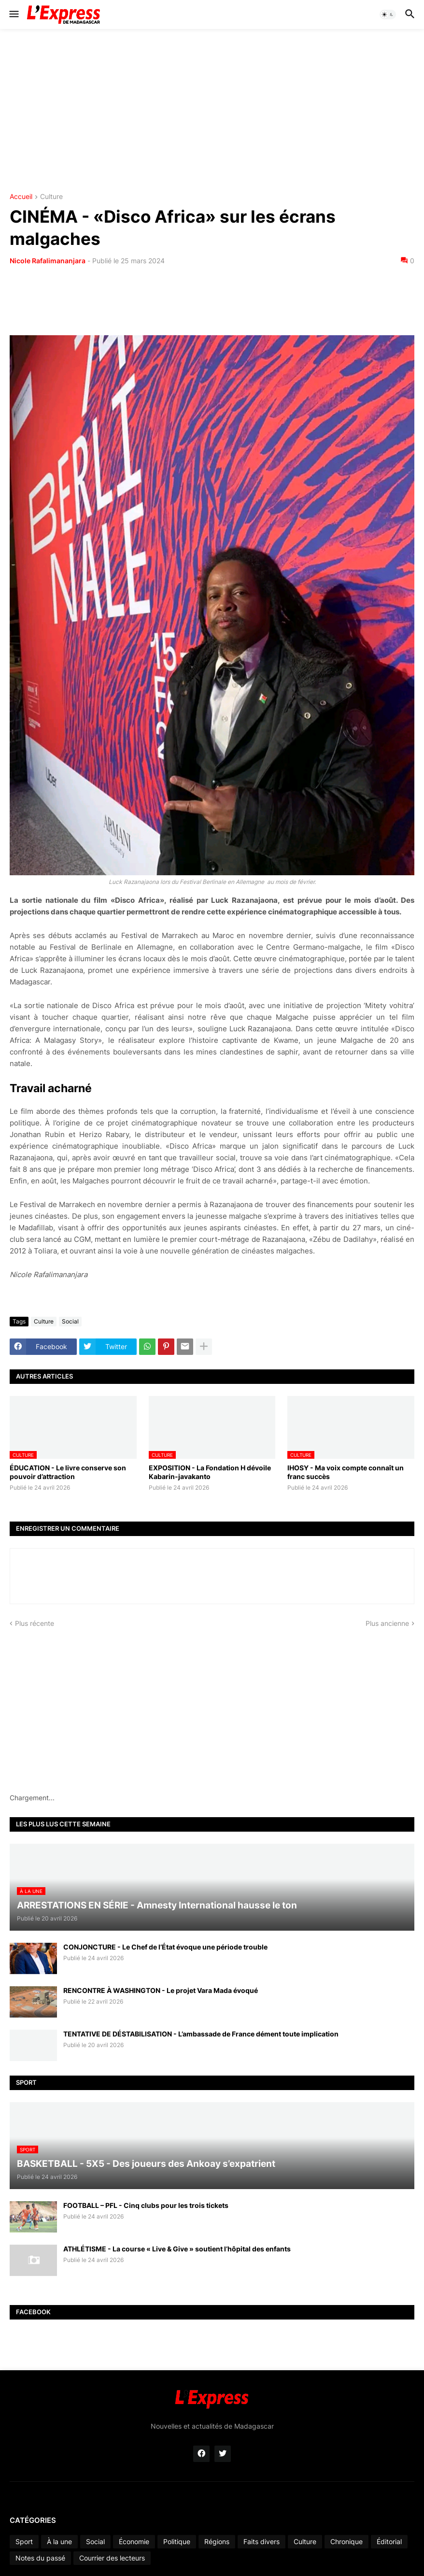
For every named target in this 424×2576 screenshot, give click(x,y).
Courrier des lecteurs (112, 2558)
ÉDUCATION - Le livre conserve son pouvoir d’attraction (68, 1472)
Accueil (21, 196)
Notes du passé (40, 2558)
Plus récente (34, 1623)
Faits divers (261, 2541)
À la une (59, 2541)
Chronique (346, 2541)
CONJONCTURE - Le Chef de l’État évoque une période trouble (165, 1947)
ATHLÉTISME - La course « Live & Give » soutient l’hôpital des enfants (177, 2249)
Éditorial (389, 2541)
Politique (176, 2541)
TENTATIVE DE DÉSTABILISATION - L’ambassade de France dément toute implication (201, 2034)
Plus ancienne (387, 1623)
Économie (134, 2541)
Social (70, 1321)
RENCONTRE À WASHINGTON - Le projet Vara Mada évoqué (160, 1990)
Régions (216, 2541)
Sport (24, 2541)
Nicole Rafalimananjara (47, 260)
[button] (13, 14)
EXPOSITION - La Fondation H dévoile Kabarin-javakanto (210, 1472)
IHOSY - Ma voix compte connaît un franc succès (345, 1472)
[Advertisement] (212, 111)
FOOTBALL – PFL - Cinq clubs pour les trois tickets (145, 2205)
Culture (51, 196)
